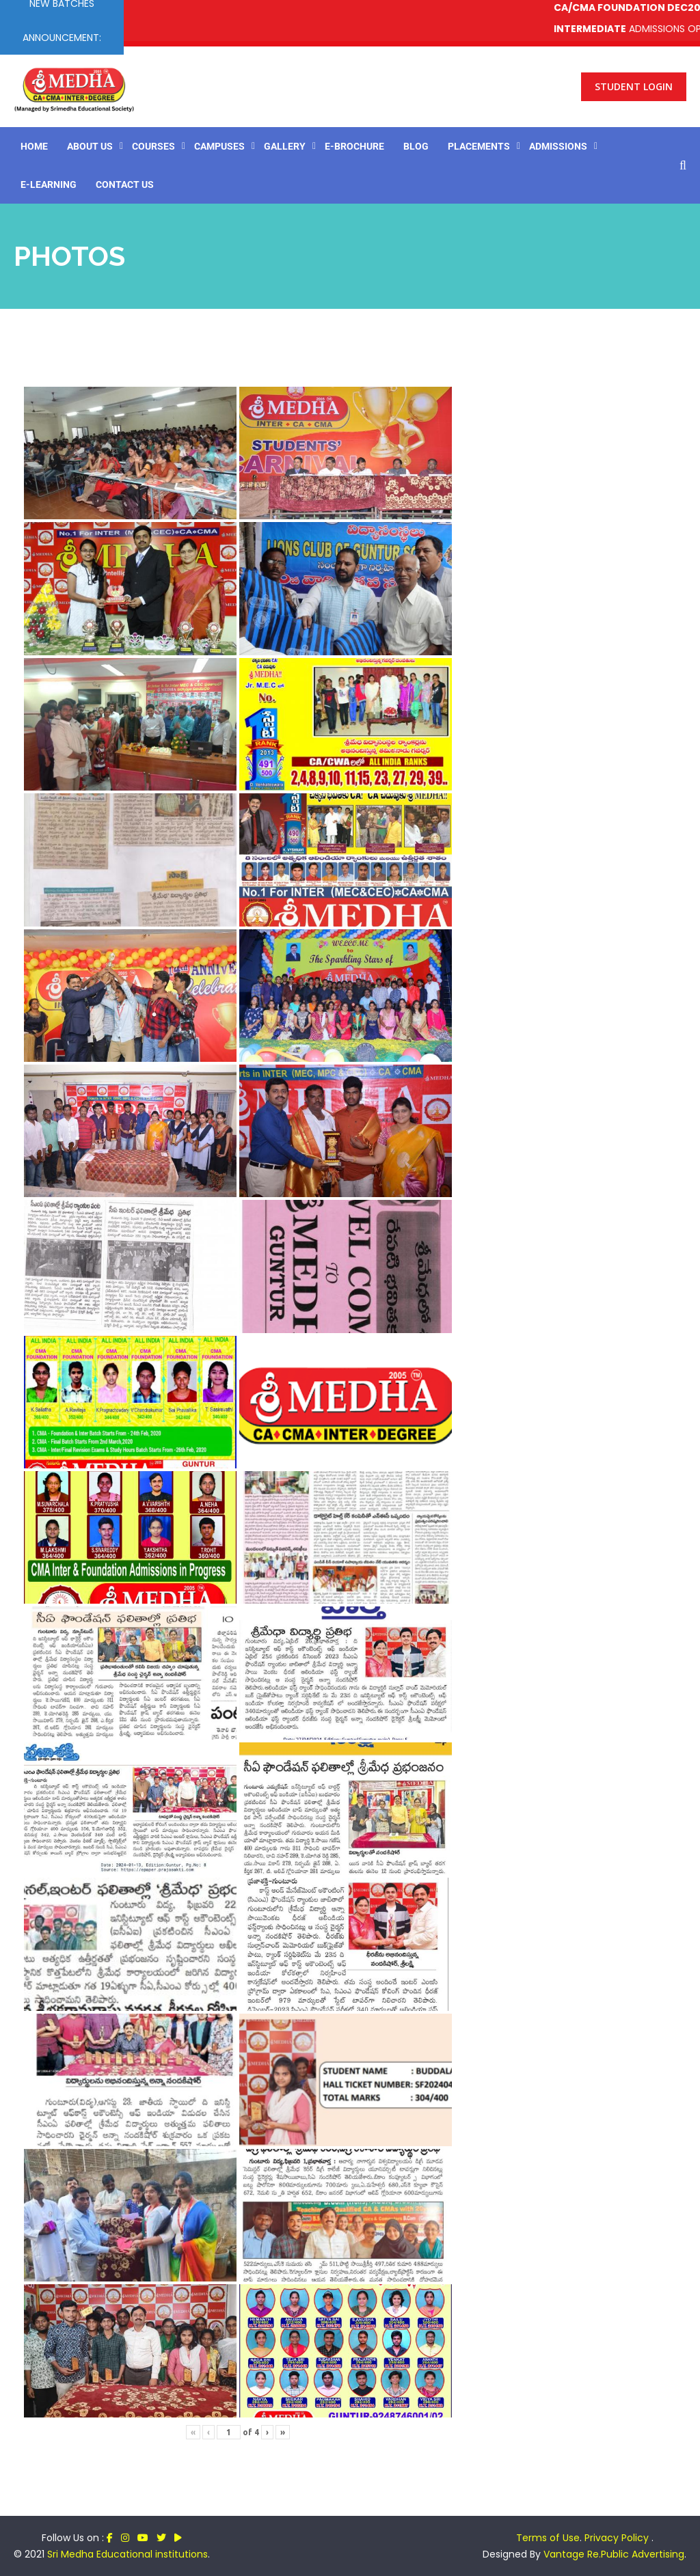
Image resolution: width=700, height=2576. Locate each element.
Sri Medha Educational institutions (127, 2554)
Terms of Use (548, 2538)
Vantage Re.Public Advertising (613, 2554)
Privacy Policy (617, 2538)
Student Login (634, 86)
